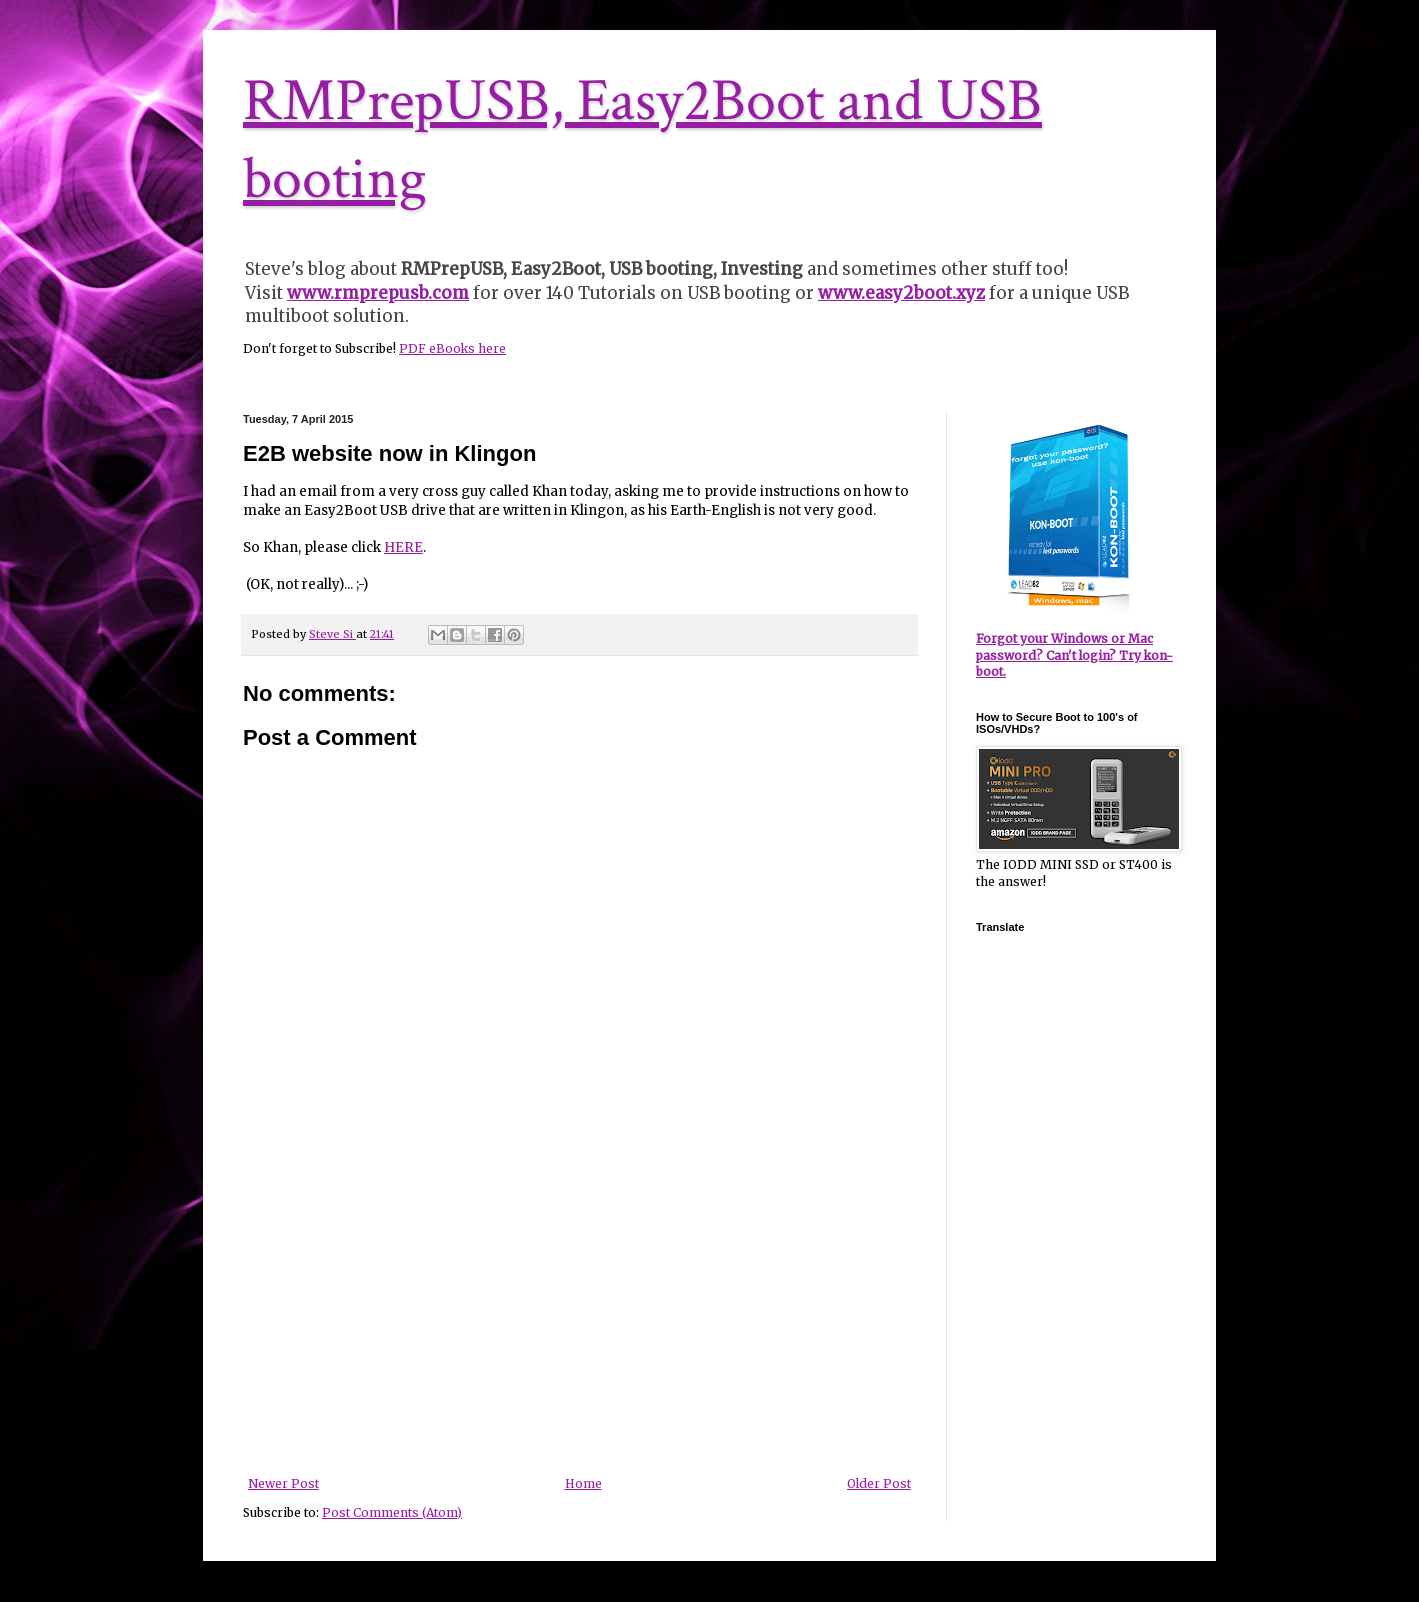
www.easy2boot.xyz (901, 293)
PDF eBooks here (452, 348)
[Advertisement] (580, 1327)
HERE (403, 547)
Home (583, 1483)
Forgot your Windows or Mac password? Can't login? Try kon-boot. (1074, 655)
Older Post (879, 1483)
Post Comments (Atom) (392, 1512)
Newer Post (283, 1483)
